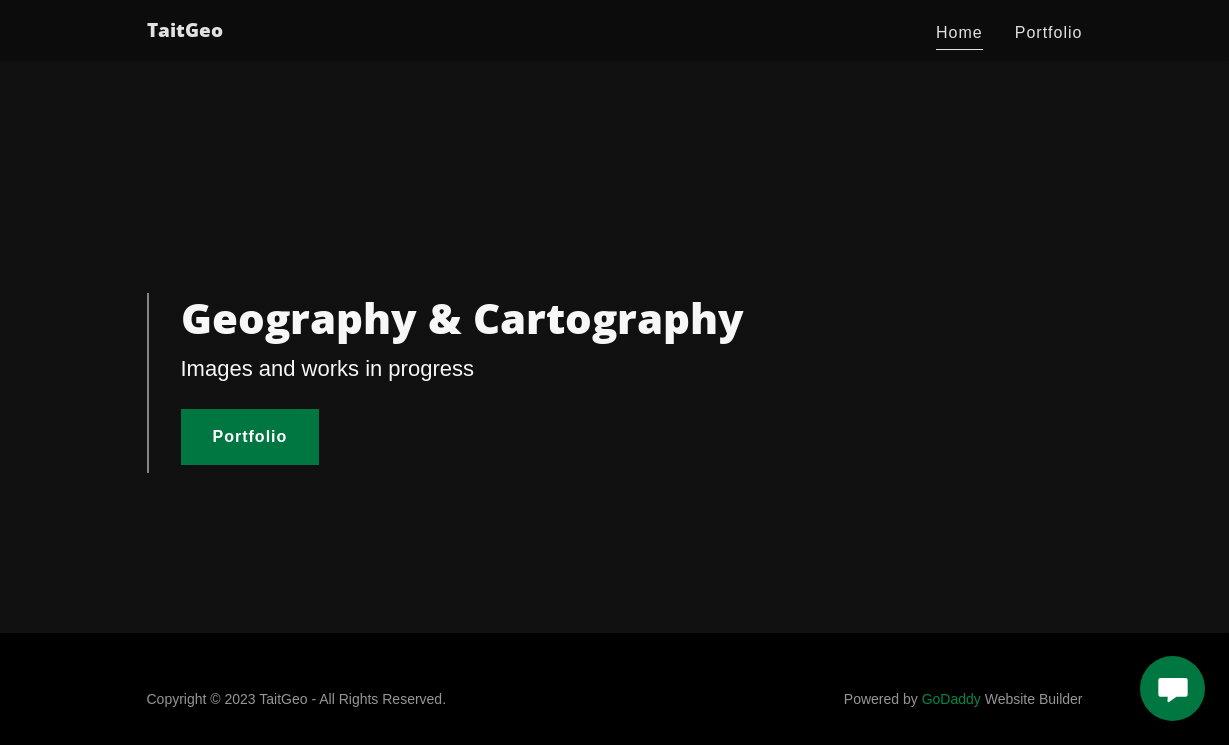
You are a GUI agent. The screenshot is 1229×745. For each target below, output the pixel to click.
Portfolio (250, 436)
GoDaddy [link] (951, 699)
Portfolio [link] (1049, 32)
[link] (185, 31)
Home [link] (959, 32)
